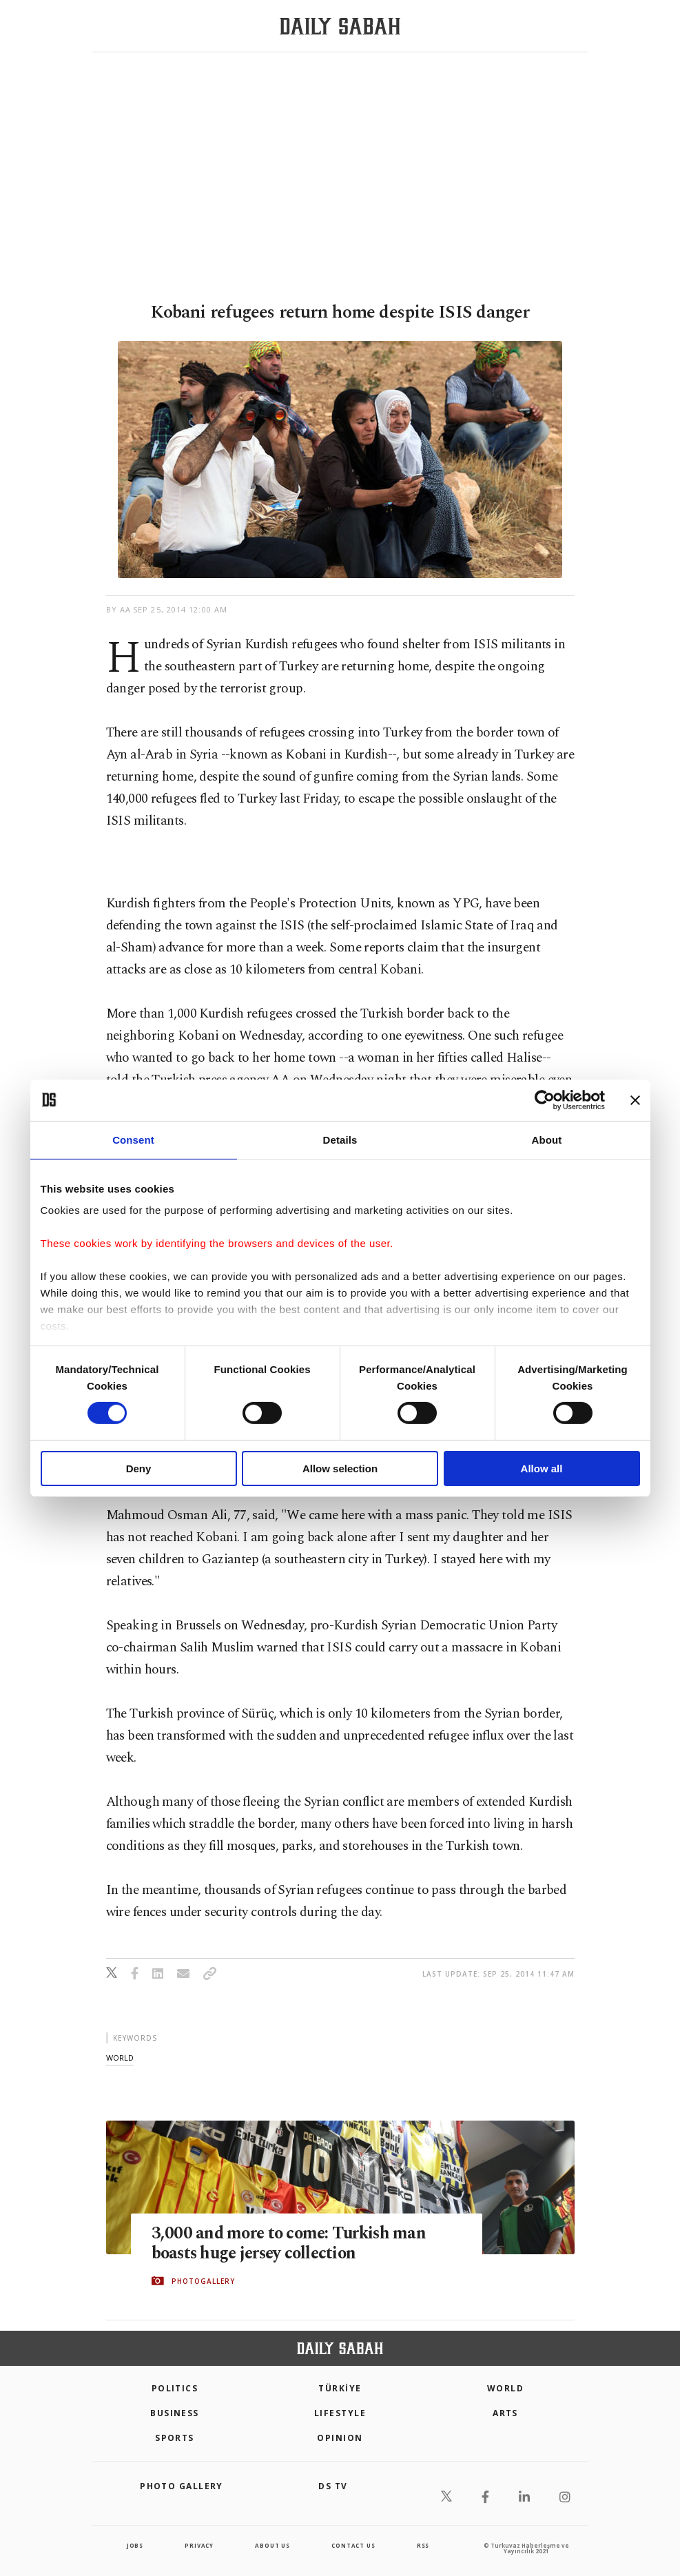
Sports (174, 2438)
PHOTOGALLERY (203, 2281)
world (120, 2057)
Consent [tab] (133, 1139)
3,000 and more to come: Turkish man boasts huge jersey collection (292, 2243)
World (505, 2388)
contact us (353, 2545)
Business (174, 2413)
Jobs (135, 2545)
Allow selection (340, 1468)
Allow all (542, 1468)
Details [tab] (340, 1139)
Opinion (339, 2438)
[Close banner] (635, 1099)
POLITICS (175, 2388)
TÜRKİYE (339, 2388)
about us (272, 2545)
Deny (139, 1468)
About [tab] (547, 1139)
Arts (505, 2413)
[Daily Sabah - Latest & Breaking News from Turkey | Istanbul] (340, 26)
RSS (423, 2545)
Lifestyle (340, 2413)
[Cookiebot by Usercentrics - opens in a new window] (544, 1099)
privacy (199, 2545)
